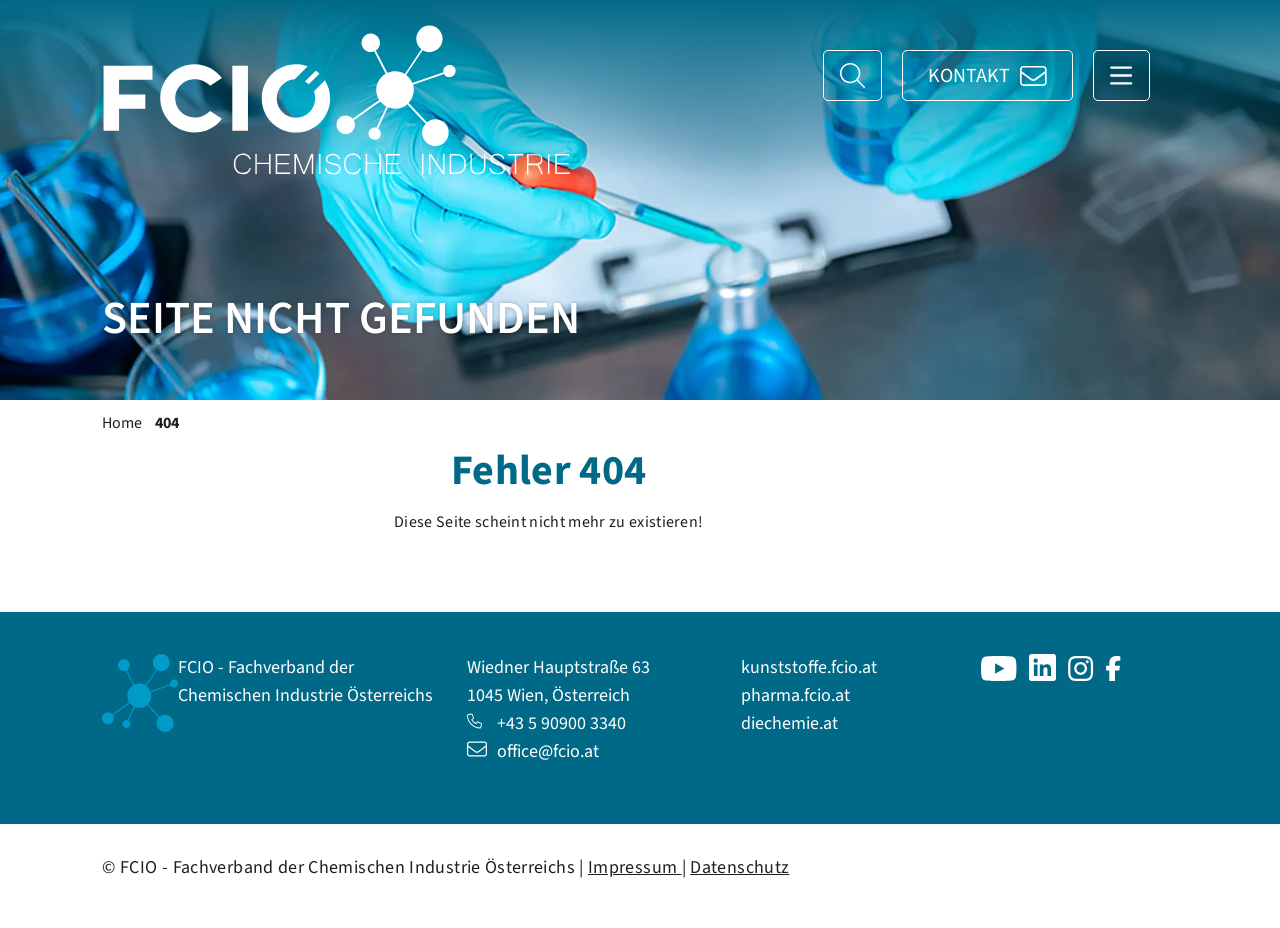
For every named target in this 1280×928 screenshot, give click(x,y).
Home (122, 423)
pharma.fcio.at (795, 695)
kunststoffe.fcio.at (809, 667)
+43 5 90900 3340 (546, 723)
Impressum (635, 867)
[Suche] (852, 75)
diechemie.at (789, 723)
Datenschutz (739, 867)
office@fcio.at (533, 751)
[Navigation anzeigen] (1121, 75)
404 (167, 423)
